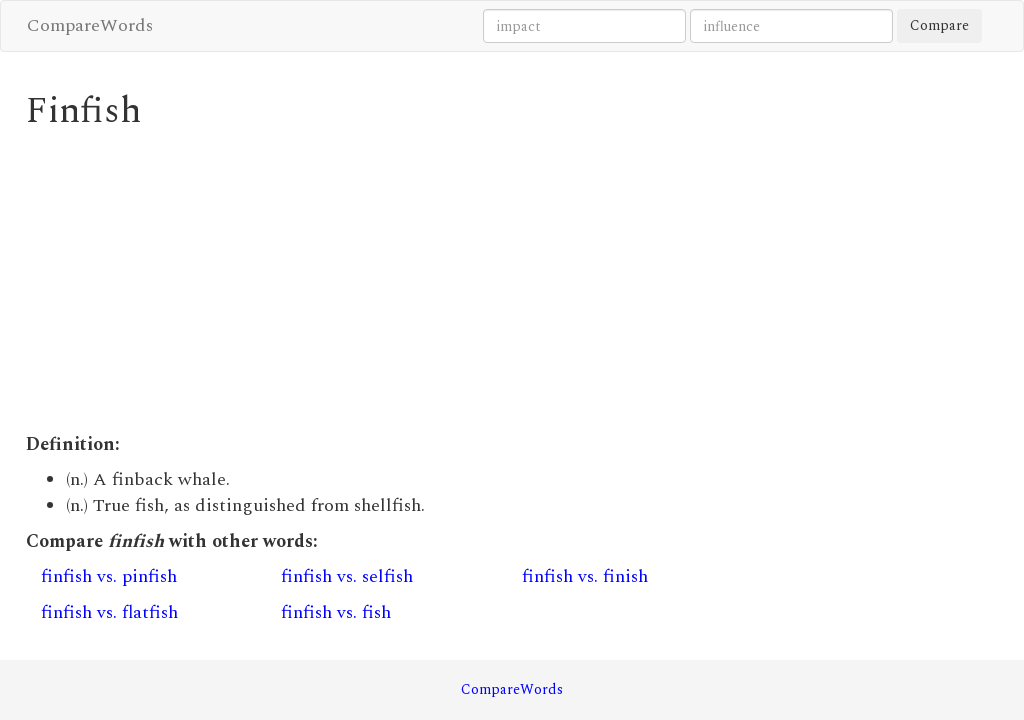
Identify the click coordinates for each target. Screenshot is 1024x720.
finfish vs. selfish (347, 576)
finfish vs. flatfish (109, 612)
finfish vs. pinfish (109, 576)
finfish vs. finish (585, 576)
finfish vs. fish (336, 612)
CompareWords (90, 25)
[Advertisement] (387, 282)
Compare (939, 25)
